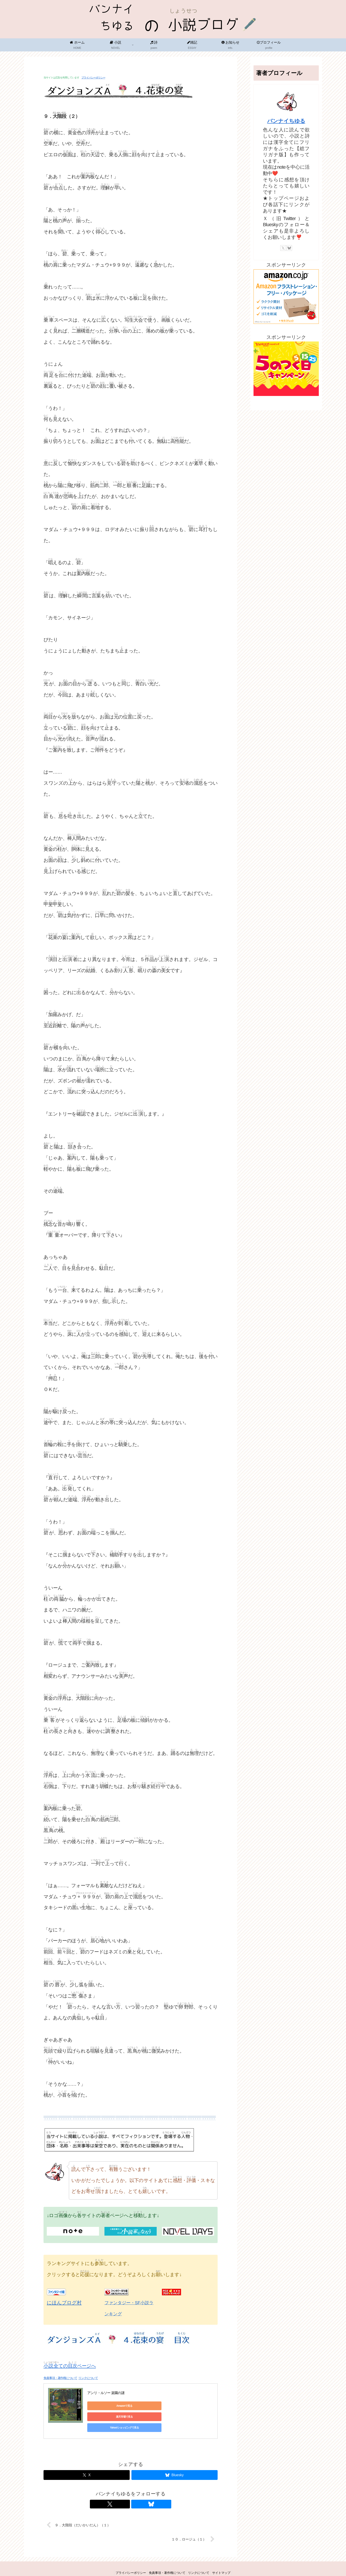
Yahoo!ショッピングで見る (189, 2405)
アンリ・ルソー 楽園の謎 (105, 2393)
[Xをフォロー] (125, 2492)
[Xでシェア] (87, 2464)
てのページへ (70, 2366)
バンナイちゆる (286, 121)
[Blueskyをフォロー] (135, 2492)
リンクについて (88, 2378)
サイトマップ (224, 2562)
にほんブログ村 (64, 2302)
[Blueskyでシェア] (174, 2464)
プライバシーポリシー (93, 77)
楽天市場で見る (148, 2405)
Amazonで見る (107, 2405)
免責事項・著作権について (60, 2378)
